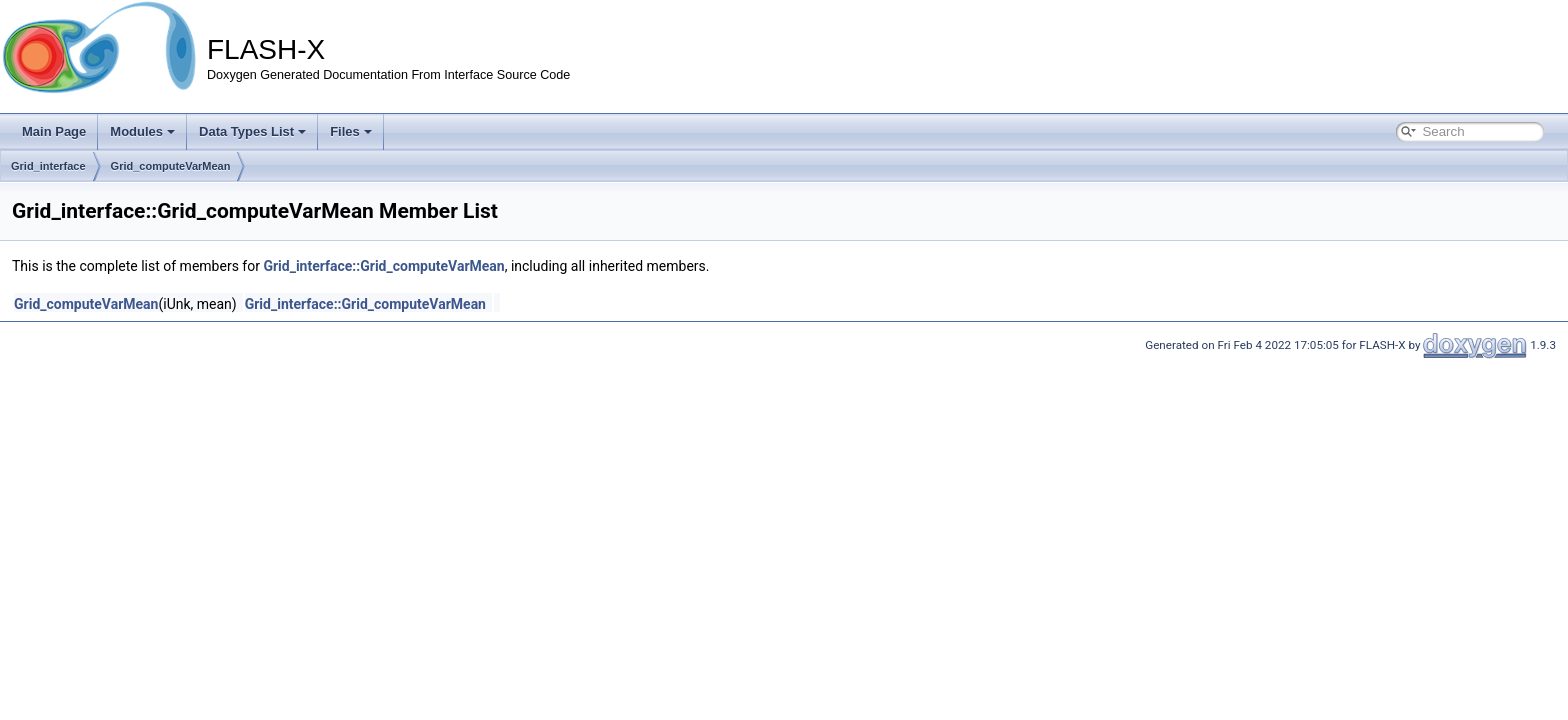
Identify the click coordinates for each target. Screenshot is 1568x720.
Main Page (54, 131)
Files (351, 131)
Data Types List (252, 131)
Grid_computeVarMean (171, 166)
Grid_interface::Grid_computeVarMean (383, 266)
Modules (142, 131)
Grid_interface (48, 166)
